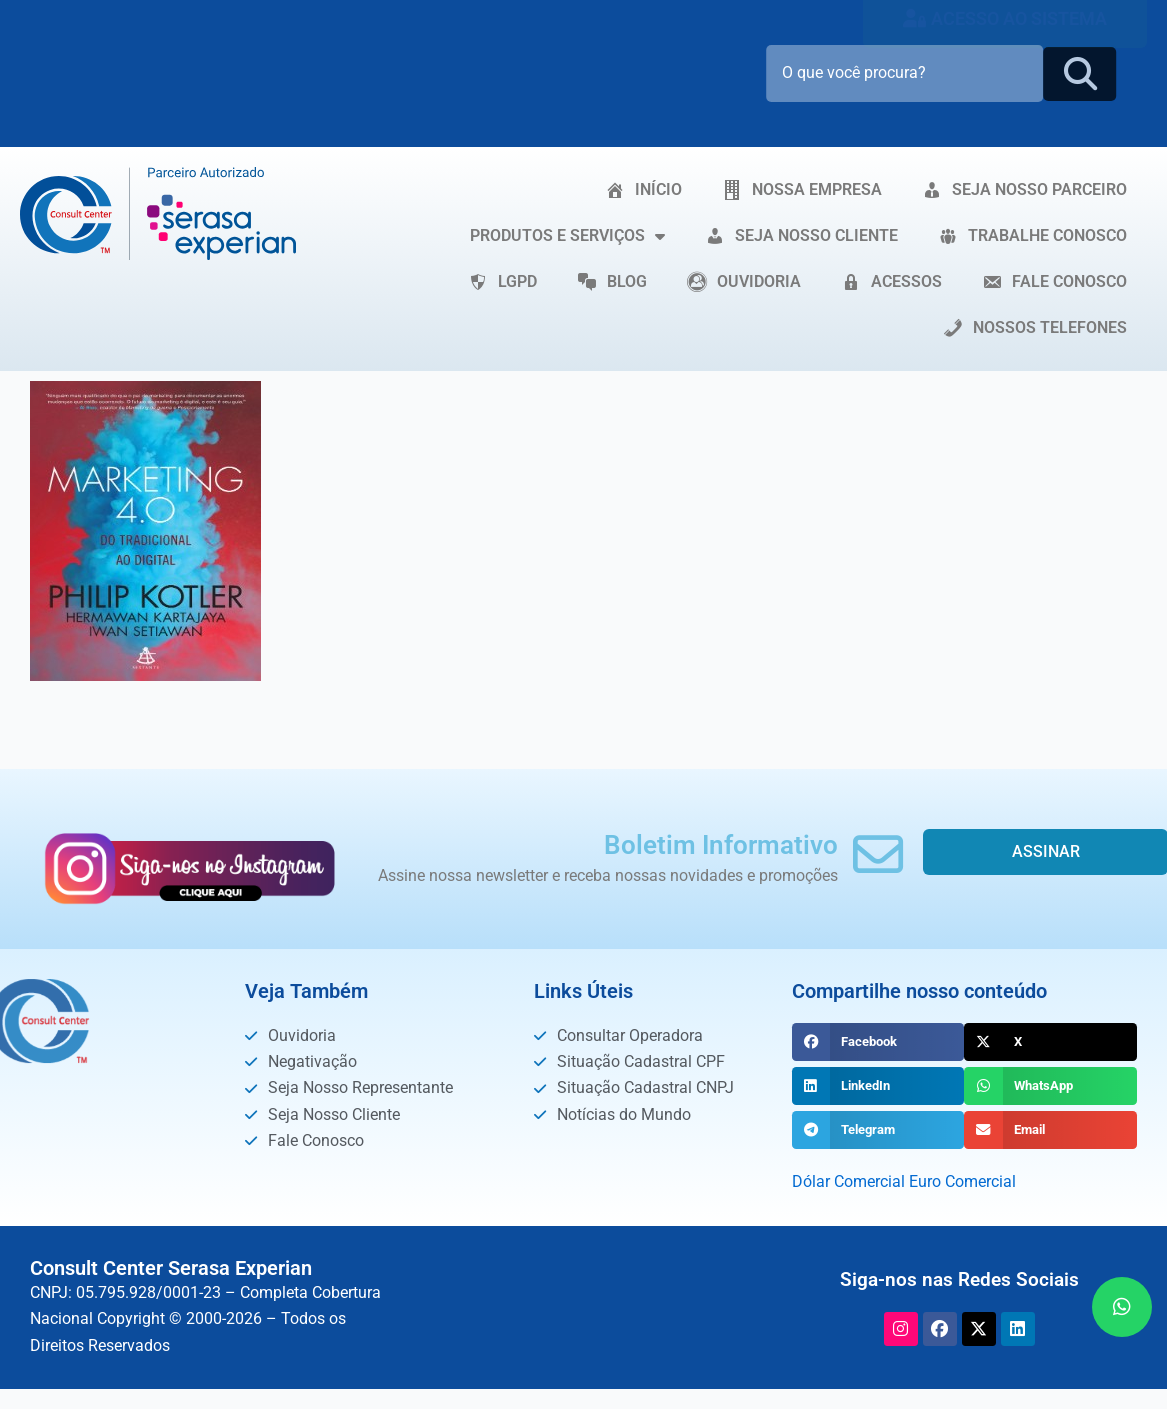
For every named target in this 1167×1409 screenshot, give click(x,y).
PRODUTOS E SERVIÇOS (567, 236)
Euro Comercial (962, 1181)
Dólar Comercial (848, 1181)
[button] (878, 1042)
